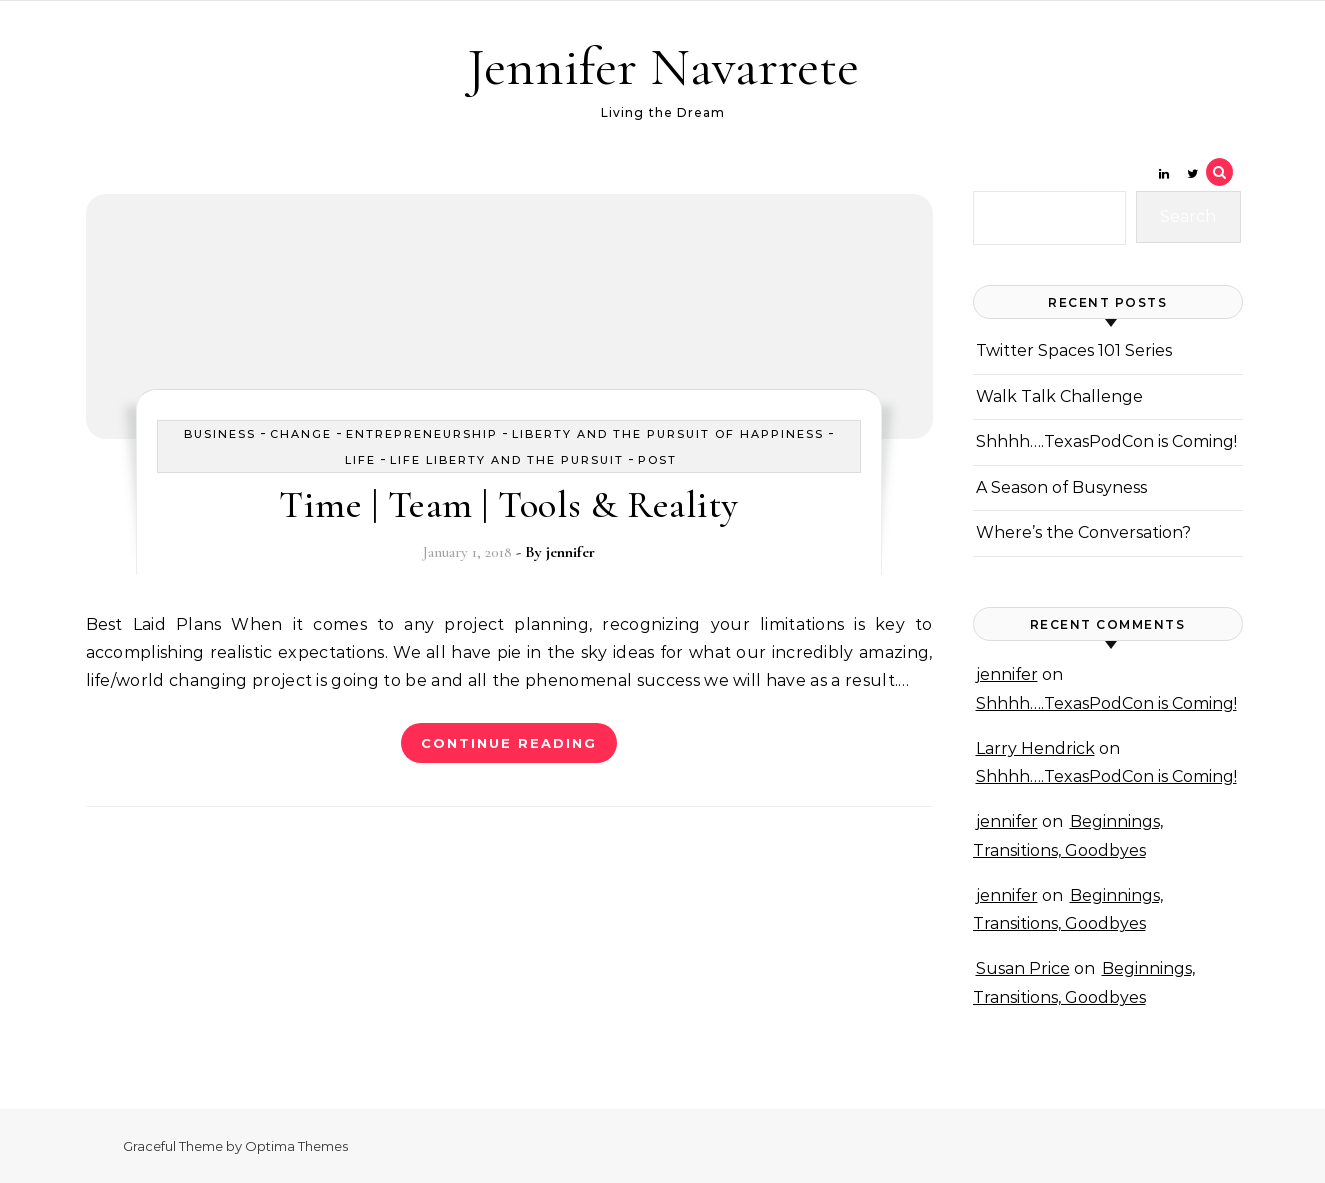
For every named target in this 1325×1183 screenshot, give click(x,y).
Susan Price (1023, 968)
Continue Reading (509, 743)
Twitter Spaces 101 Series (1074, 350)
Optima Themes (296, 1146)
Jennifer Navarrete (663, 66)
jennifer (570, 552)
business (220, 434)
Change (301, 434)
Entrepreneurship (422, 434)
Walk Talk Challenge (1059, 396)
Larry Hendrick (1035, 748)
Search (1188, 216)
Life (360, 460)
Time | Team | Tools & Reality (509, 505)
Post (657, 460)
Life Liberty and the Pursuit (507, 460)
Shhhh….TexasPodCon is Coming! (1106, 441)
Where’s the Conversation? (1083, 532)
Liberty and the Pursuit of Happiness (668, 434)
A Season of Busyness (1061, 487)
